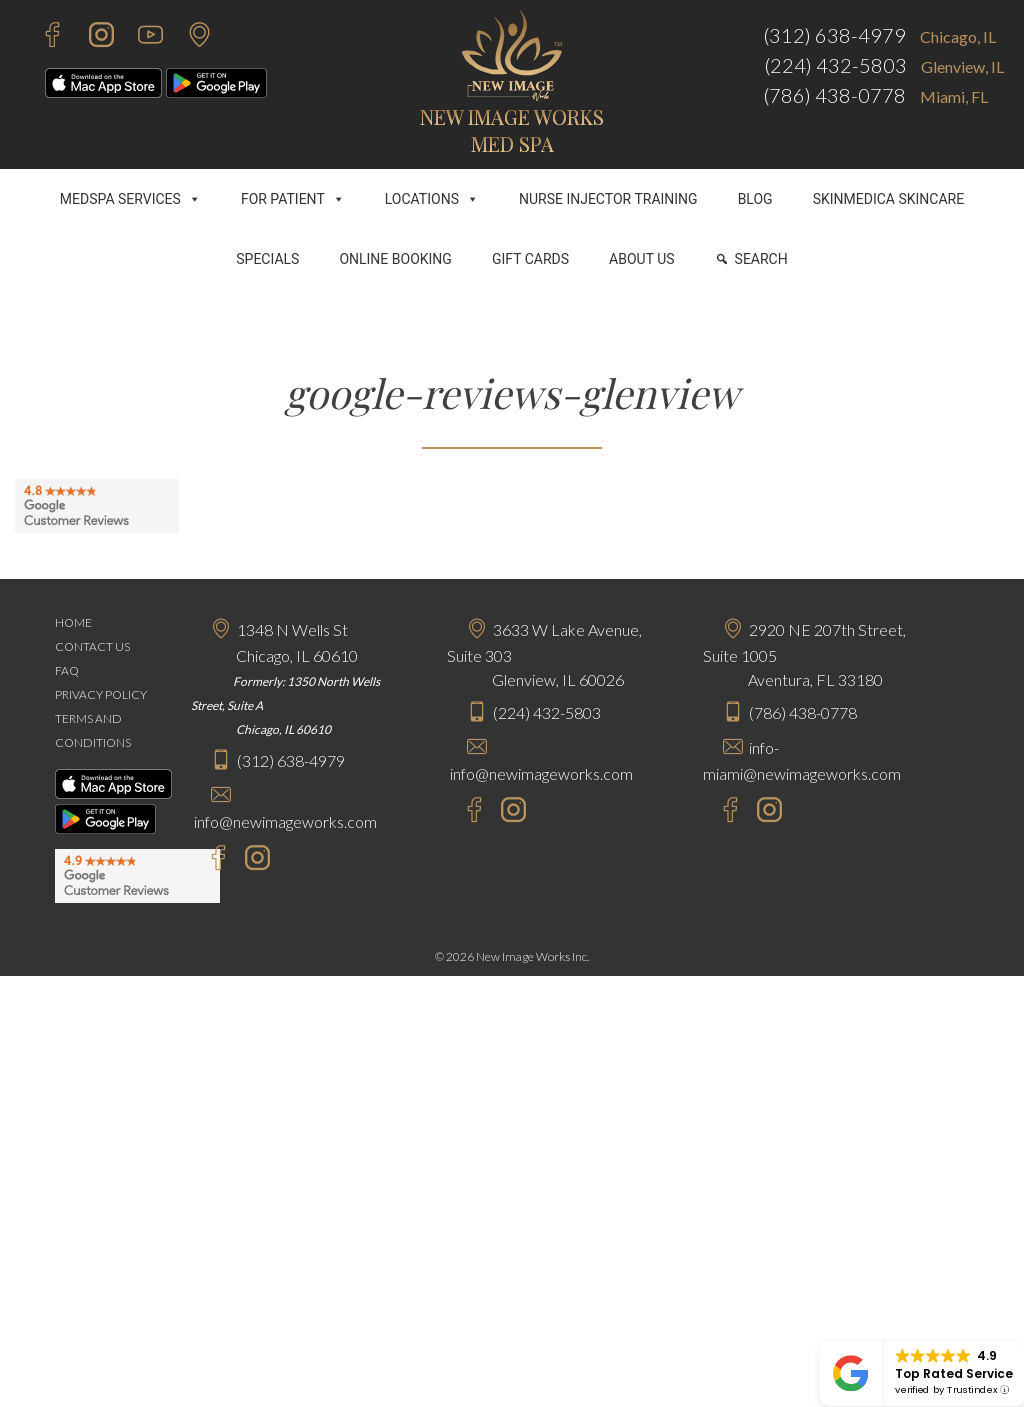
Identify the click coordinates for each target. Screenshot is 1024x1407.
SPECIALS (267, 259)
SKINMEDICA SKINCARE (889, 199)
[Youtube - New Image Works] (140, 37)
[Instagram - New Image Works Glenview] (508, 812)
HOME (73, 622)
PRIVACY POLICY (101, 694)
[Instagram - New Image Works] (91, 37)
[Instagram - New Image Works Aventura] (764, 812)
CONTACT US (92, 646)
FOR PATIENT (293, 199)
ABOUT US (642, 259)
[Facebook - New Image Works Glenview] (464, 812)
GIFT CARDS (530, 259)
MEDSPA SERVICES (130, 199)
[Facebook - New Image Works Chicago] (208, 860)
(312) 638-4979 (834, 35)
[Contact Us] (189, 37)
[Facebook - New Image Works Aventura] (720, 812)
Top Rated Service (954, 1373)
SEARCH (761, 259)
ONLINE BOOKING (395, 259)
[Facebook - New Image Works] (42, 37)
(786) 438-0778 (834, 95)
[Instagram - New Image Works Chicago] (252, 860)
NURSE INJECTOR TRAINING (608, 199)
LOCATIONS (432, 199)
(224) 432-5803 (835, 65)
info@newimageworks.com (285, 821)
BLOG (755, 199)
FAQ (67, 670)
